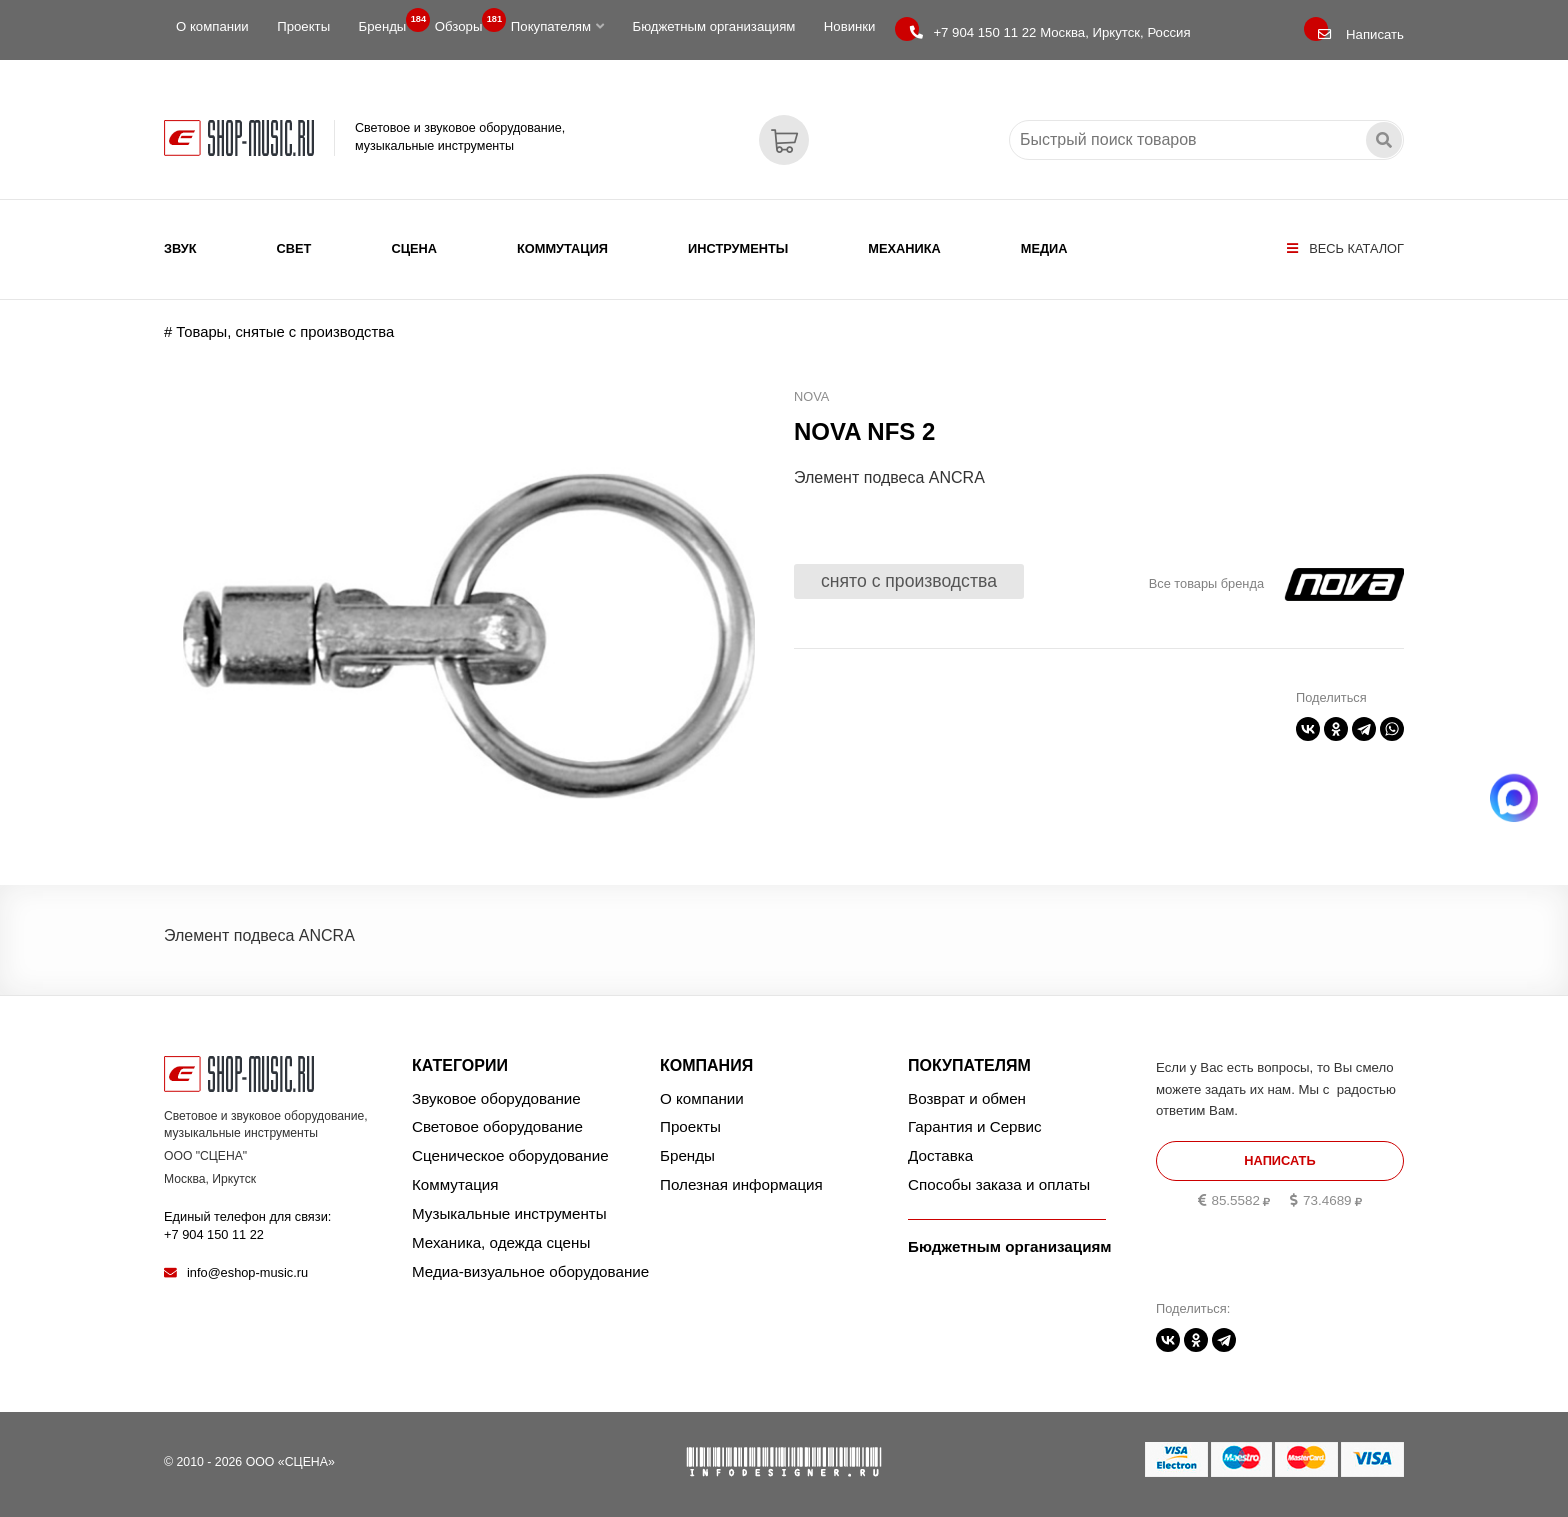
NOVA (811, 396)
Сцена (414, 248)
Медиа (1044, 248)
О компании (212, 26)
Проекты (303, 26)
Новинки (850, 26)
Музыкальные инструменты (509, 1213)
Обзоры (465, 22)
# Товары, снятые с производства (279, 332)
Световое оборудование (497, 1126)
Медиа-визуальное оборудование (530, 1271)
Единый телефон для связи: (247, 1225)
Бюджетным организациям (713, 26)
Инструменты (738, 248)
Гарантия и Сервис (975, 1126)
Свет (294, 248)
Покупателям (557, 26)
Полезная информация (741, 1184)
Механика (904, 248)
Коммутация (562, 248)
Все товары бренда (1206, 583)
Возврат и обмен (967, 1098)
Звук (180, 248)
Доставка (940, 1155)
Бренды (389, 22)
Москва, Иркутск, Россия (1050, 32)
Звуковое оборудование (496, 1098)
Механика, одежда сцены (501, 1242)
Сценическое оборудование (510, 1155)
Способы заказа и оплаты (999, 1184)
